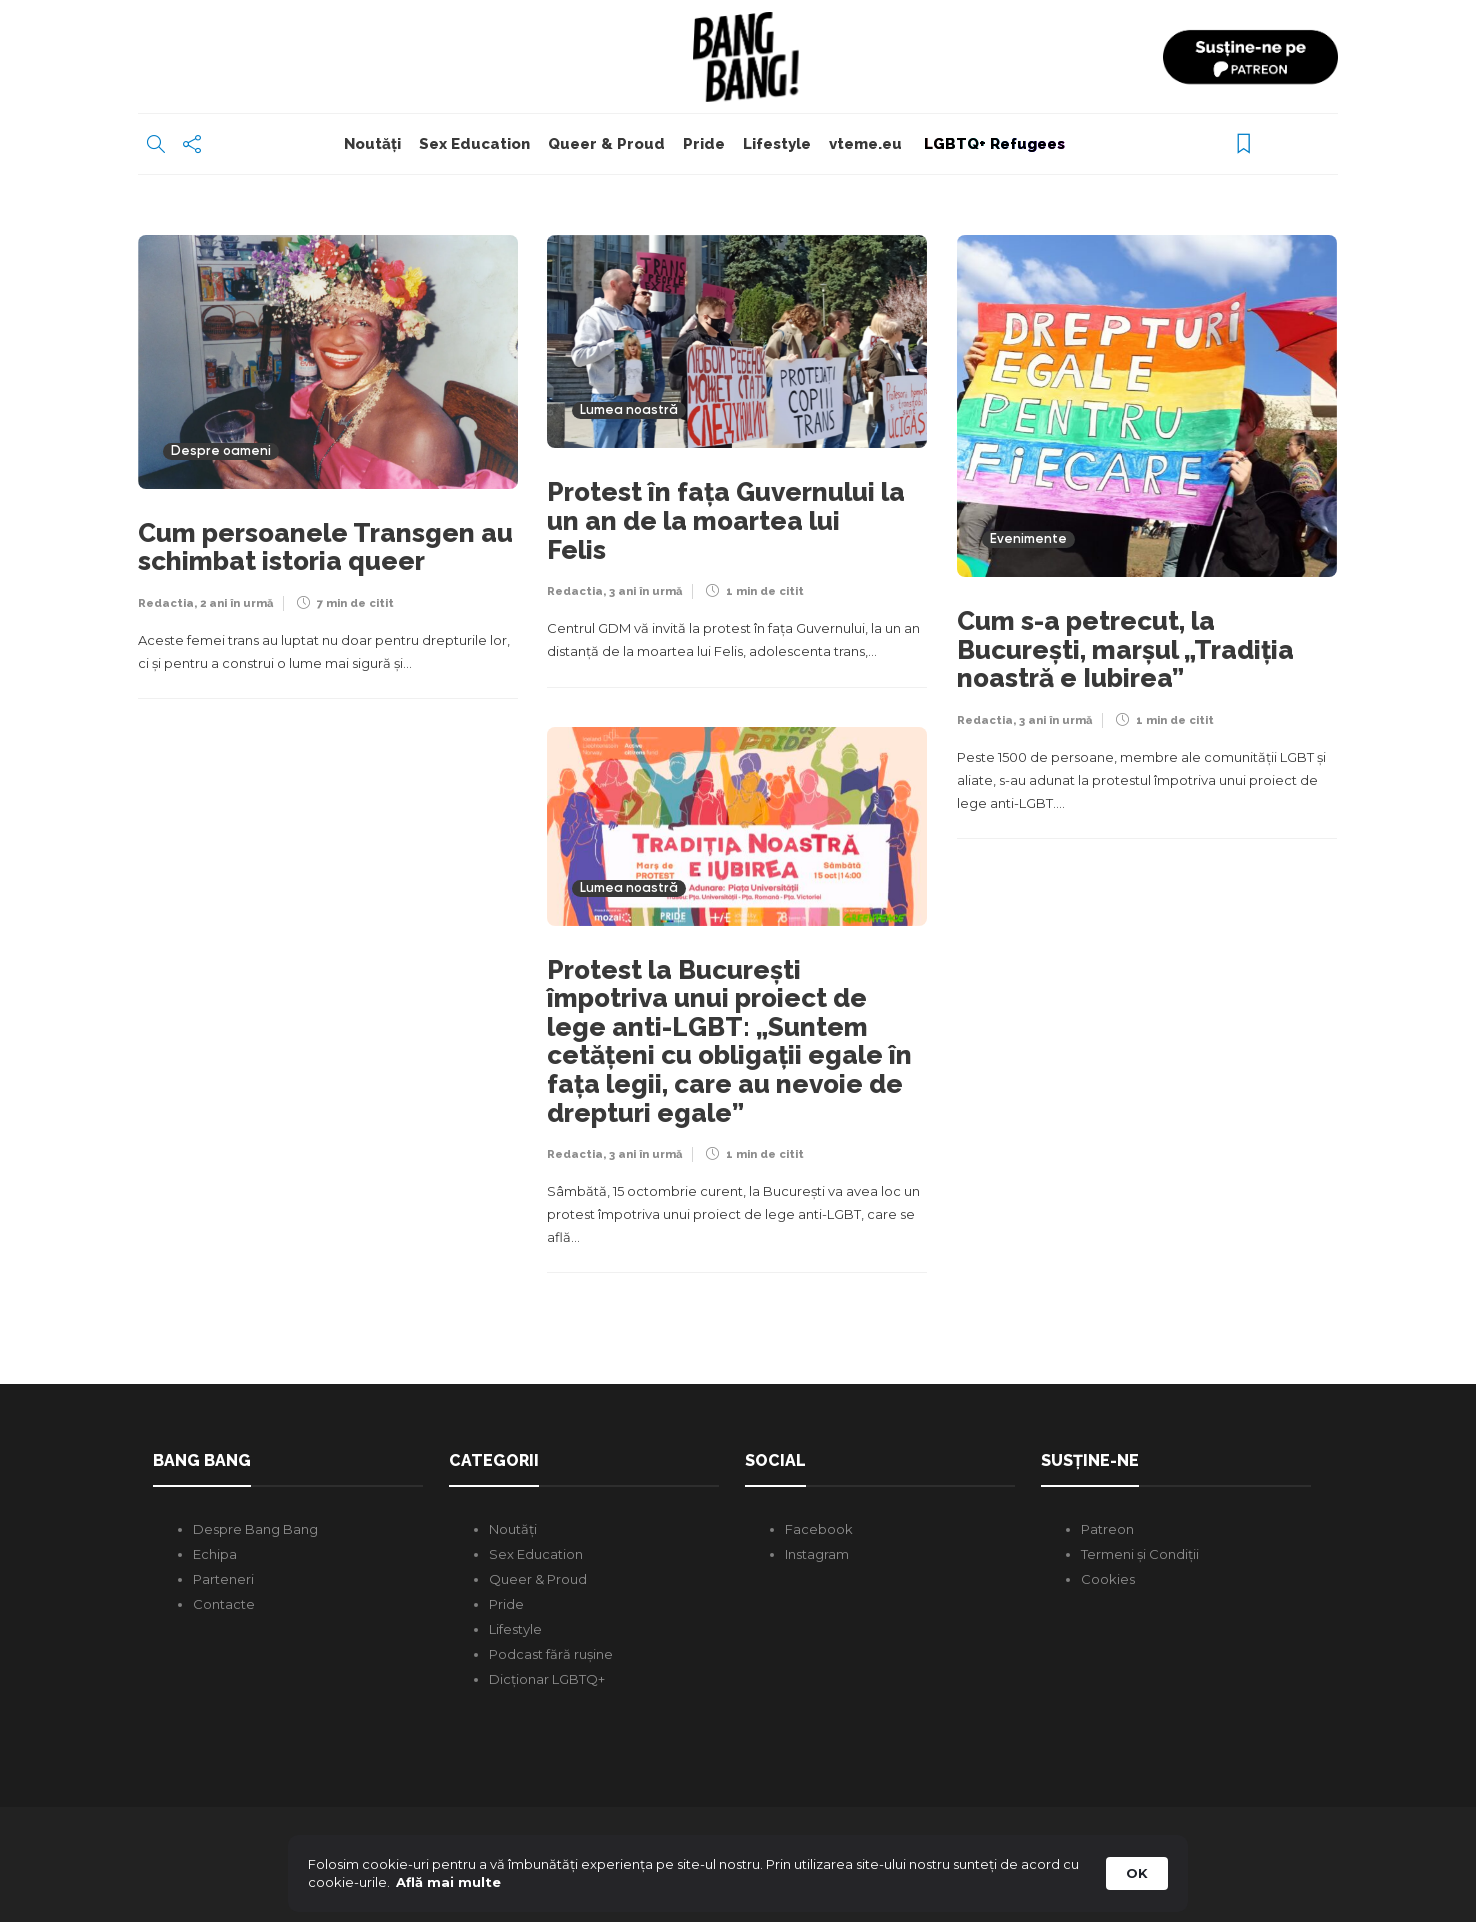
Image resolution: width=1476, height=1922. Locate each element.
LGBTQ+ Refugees (992, 144)
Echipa (215, 1554)
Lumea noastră (629, 410)
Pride (704, 144)
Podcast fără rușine (551, 1654)
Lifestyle (777, 144)
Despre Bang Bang (255, 1529)
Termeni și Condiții (1140, 1554)
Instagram (817, 1554)
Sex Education (474, 144)
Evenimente (1028, 539)
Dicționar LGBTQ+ (547, 1679)
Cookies (1108, 1579)
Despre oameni (221, 451)
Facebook (819, 1529)
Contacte (224, 1604)
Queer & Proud (606, 144)
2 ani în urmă (236, 603)
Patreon (1107, 1529)
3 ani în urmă (645, 591)
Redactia (166, 603)
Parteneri (223, 1579)
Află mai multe (448, 1882)
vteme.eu (865, 144)
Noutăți (372, 144)
